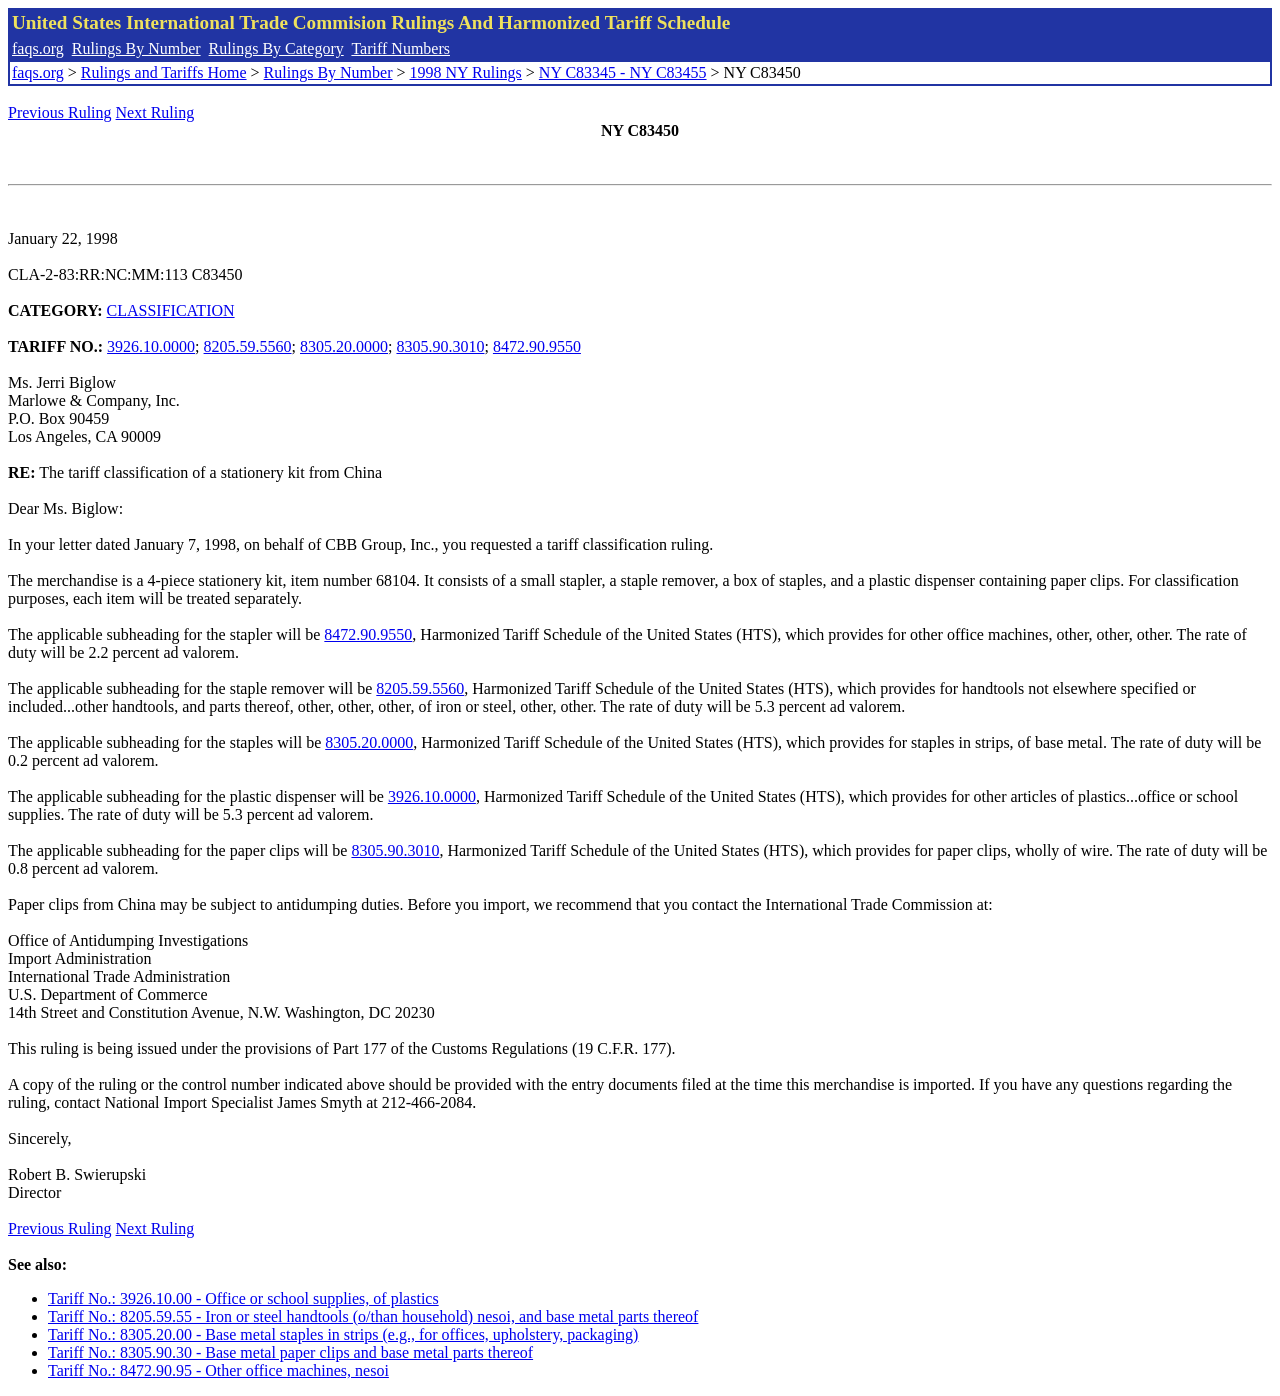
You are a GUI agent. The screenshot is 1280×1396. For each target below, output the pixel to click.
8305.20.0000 (344, 346)
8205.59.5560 (248, 346)
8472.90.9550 (537, 346)
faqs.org (38, 48)
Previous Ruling (60, 112)
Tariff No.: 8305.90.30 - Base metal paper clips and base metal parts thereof (290, 1352)
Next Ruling (155, 112)
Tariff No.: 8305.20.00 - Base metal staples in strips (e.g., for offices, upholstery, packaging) (343, 1334)
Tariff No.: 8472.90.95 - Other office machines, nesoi (218, 1370)
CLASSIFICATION (171, 310)
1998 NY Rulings (466, 72)
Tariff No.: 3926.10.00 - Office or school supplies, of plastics (243, 1298)
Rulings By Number (136, 48)
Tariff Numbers (400, 48)
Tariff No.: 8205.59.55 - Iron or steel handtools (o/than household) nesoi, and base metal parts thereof (373, 1316)
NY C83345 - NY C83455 (623, 72)
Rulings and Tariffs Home (164, 72)
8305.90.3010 (440, 346)
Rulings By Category (276, 48)
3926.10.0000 (151, 346)
